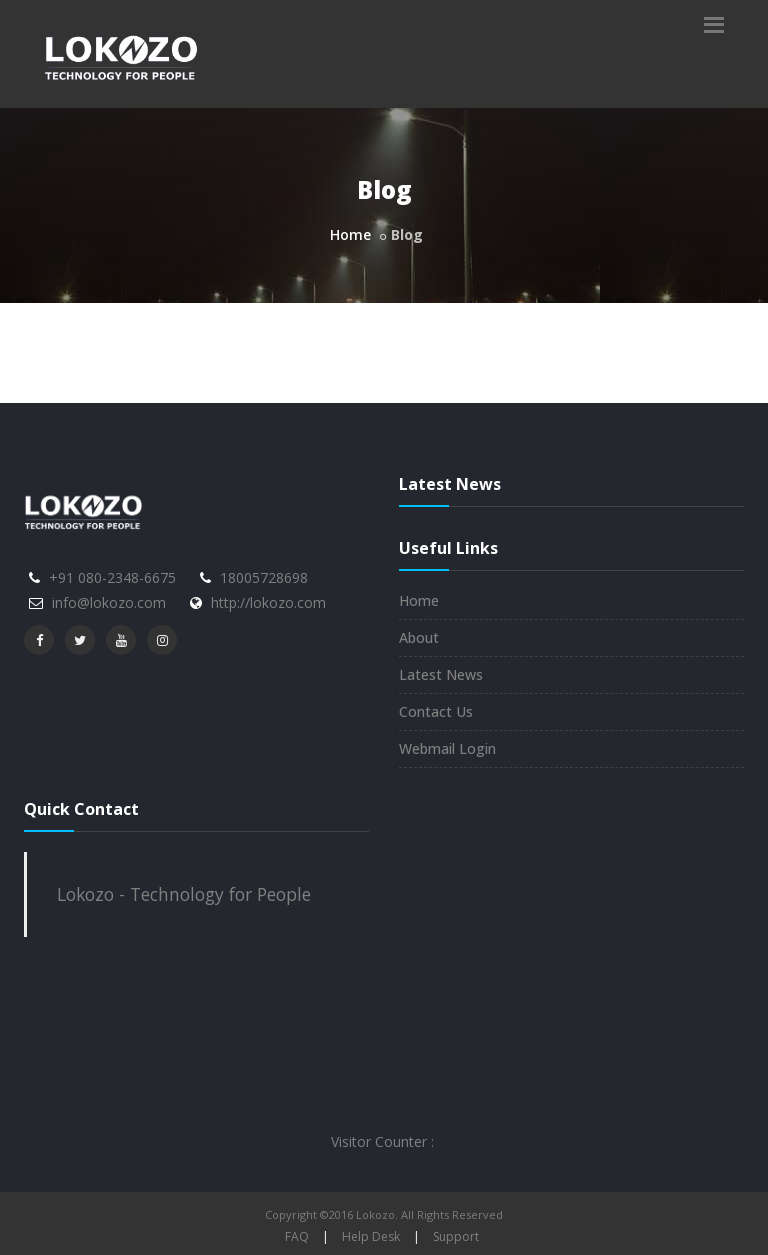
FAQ (297, 1236)
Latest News (441, 674)
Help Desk (371, 1236)
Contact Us (436, 711)
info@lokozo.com (109, 602)
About (419, 637)
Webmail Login (447, 748)
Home (350, 234)
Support (456, 1236)
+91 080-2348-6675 (112, 577)
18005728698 (264, 577)
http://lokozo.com (268, 602)
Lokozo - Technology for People (184, 894)
